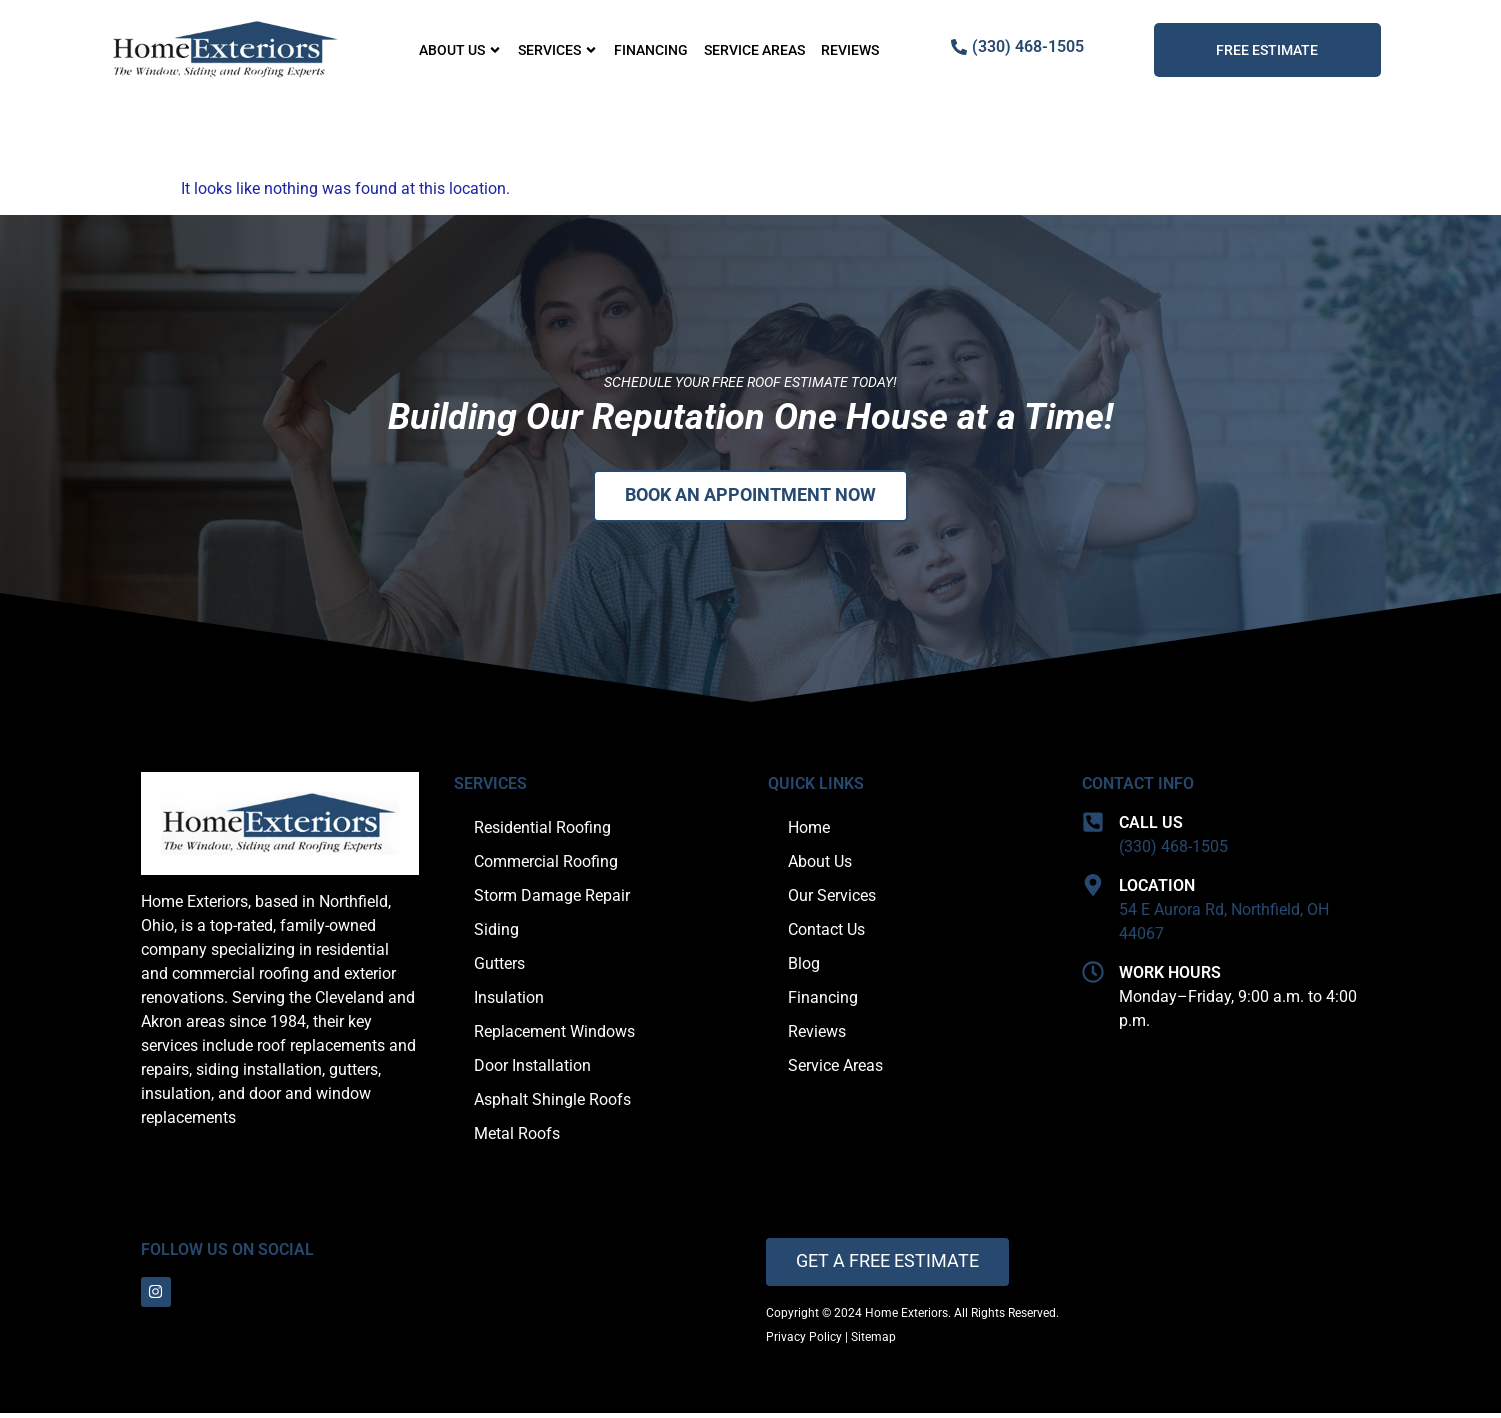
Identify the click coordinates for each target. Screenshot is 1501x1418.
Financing (651, 50)
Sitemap (873, 1342)
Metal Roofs (517, 1135)
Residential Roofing (542, 829)
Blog (804, 965)
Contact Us (826, 931)
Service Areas (754, 50)
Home (809, 829)
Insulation (509, 999)
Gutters (499, 965)
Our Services (832, 897)
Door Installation (532, 1067)
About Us (460, 50)
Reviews (850, 50)
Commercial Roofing (546, 863)
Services (558, 50)
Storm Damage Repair (552, 897)
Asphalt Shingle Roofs (552, 1101)
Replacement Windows (554, 1033)
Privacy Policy (804, 1342)
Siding (496, 931)
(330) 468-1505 (1173, 848)
